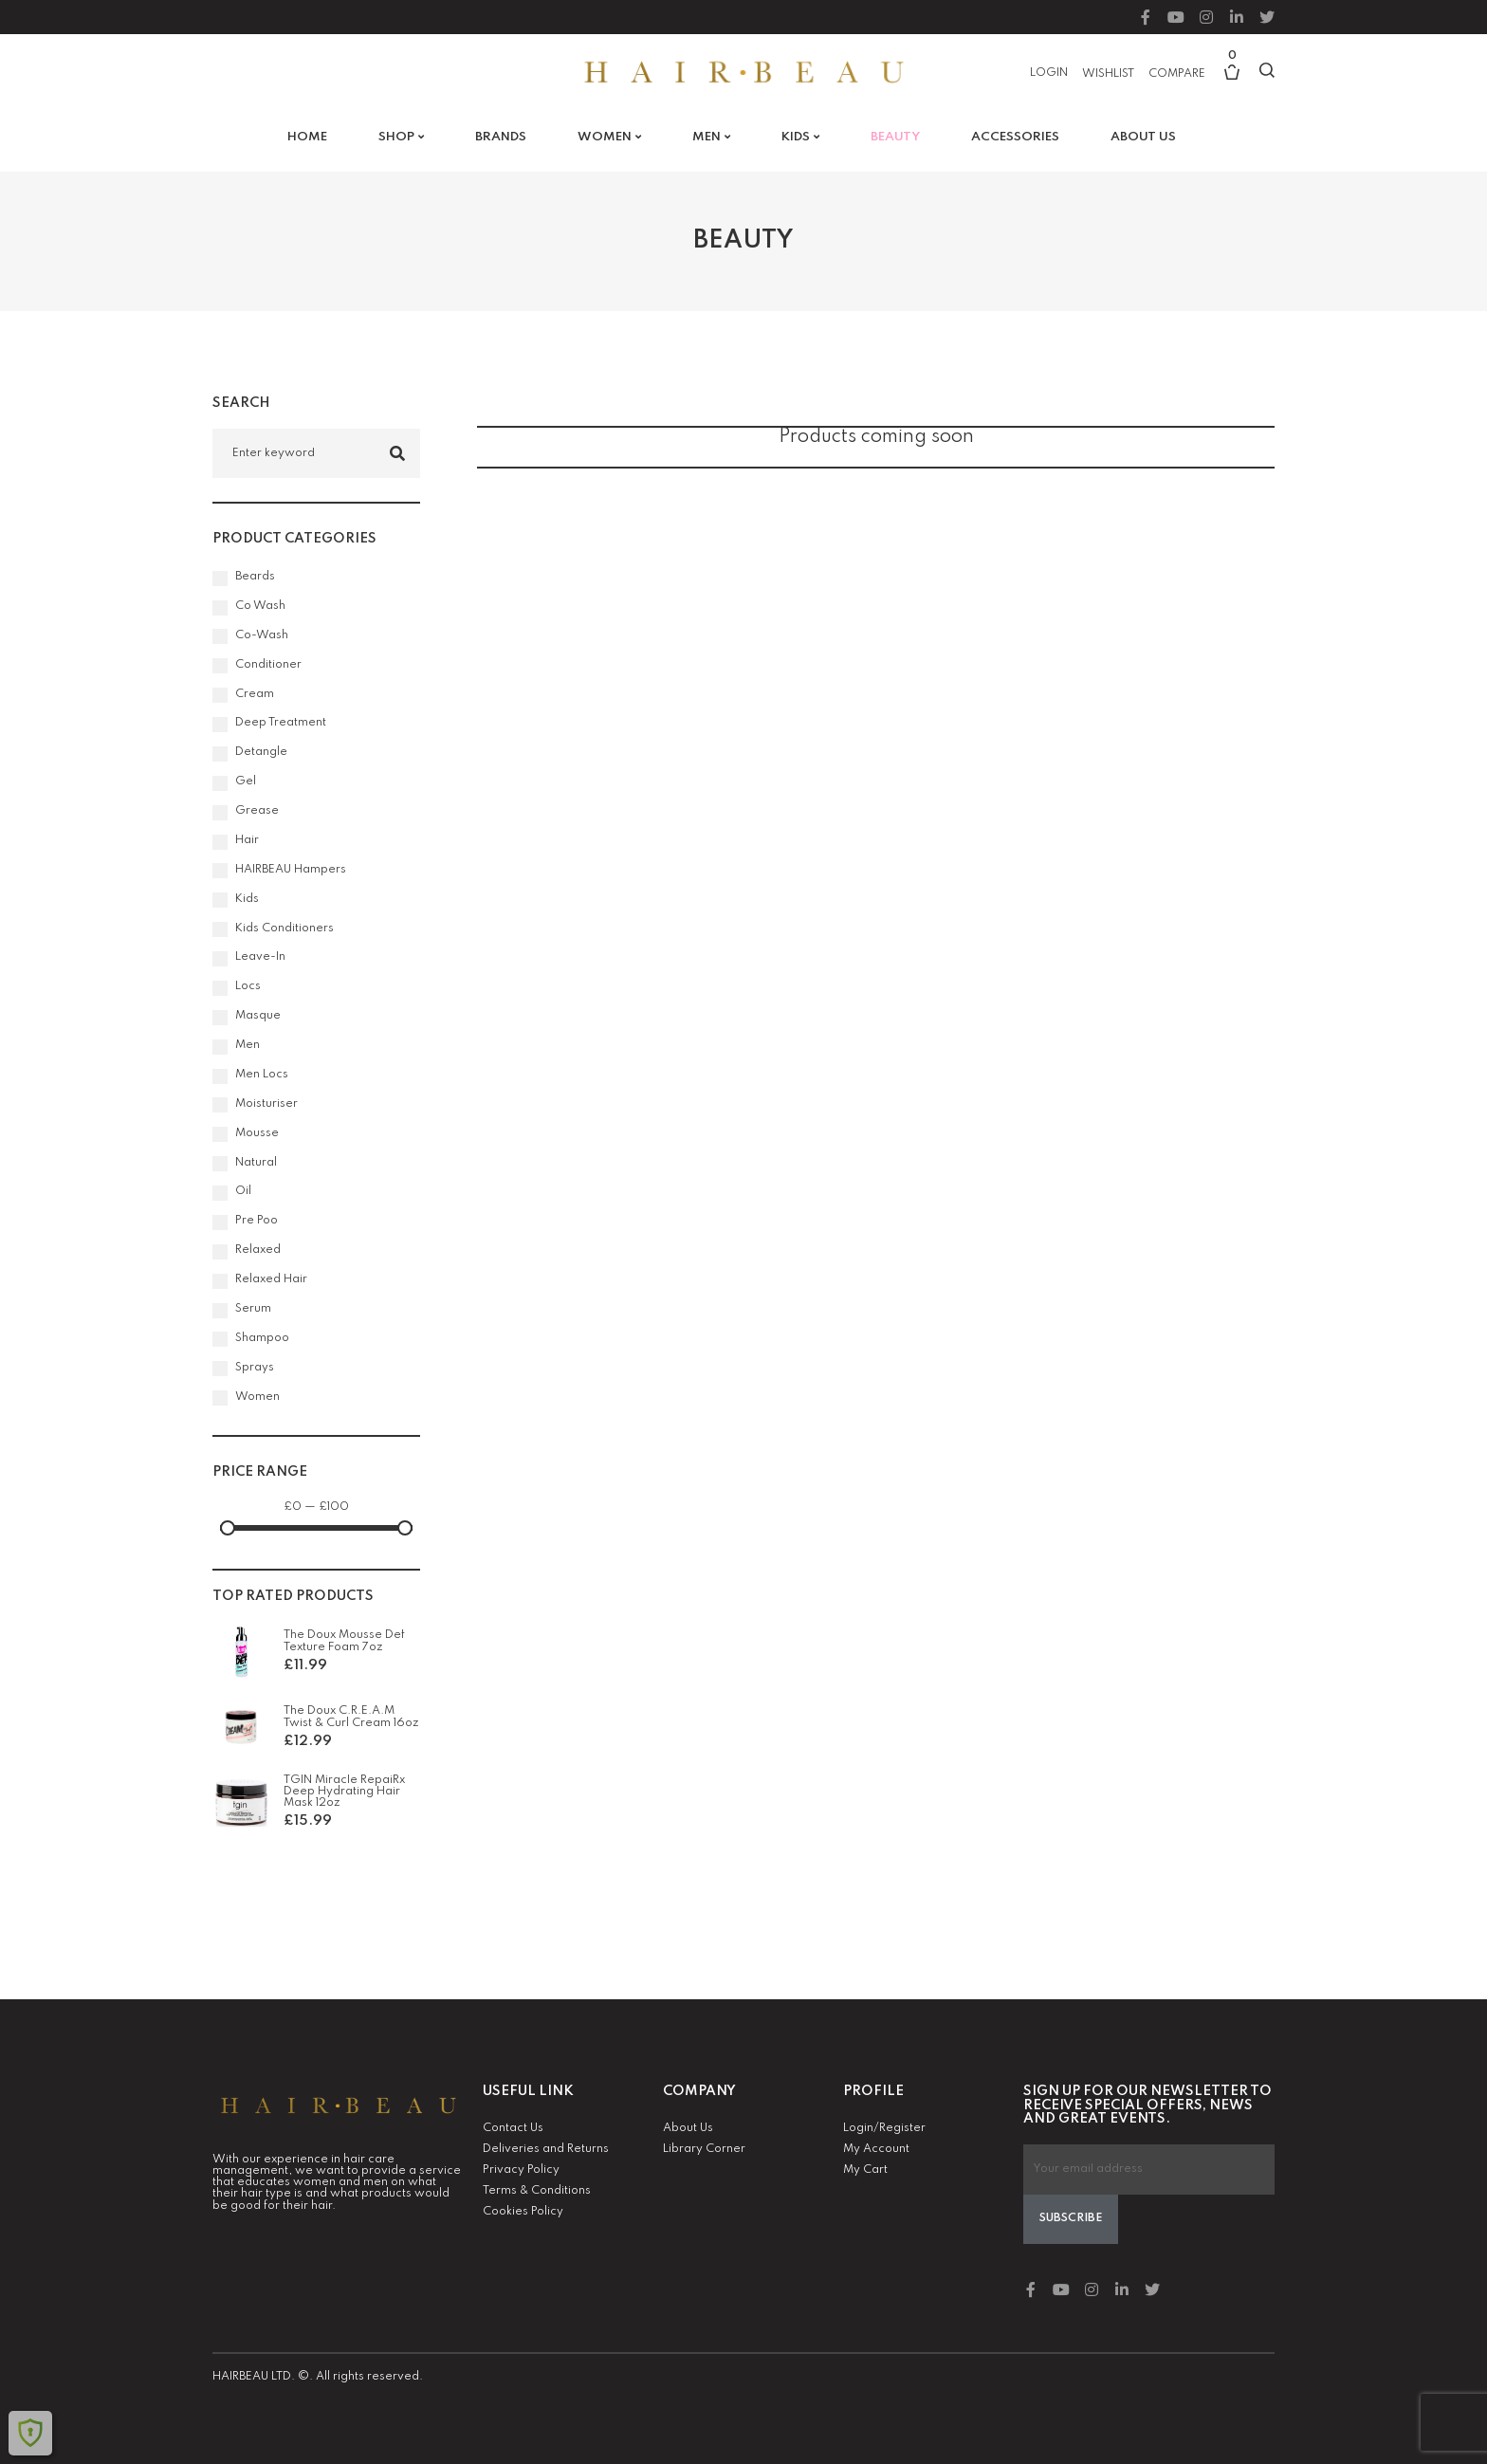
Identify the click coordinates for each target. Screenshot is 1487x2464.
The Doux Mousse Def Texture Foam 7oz (344, 1640)
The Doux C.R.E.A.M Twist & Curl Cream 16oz (351, 1716)
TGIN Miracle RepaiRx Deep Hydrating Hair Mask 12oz (344, 1791)
